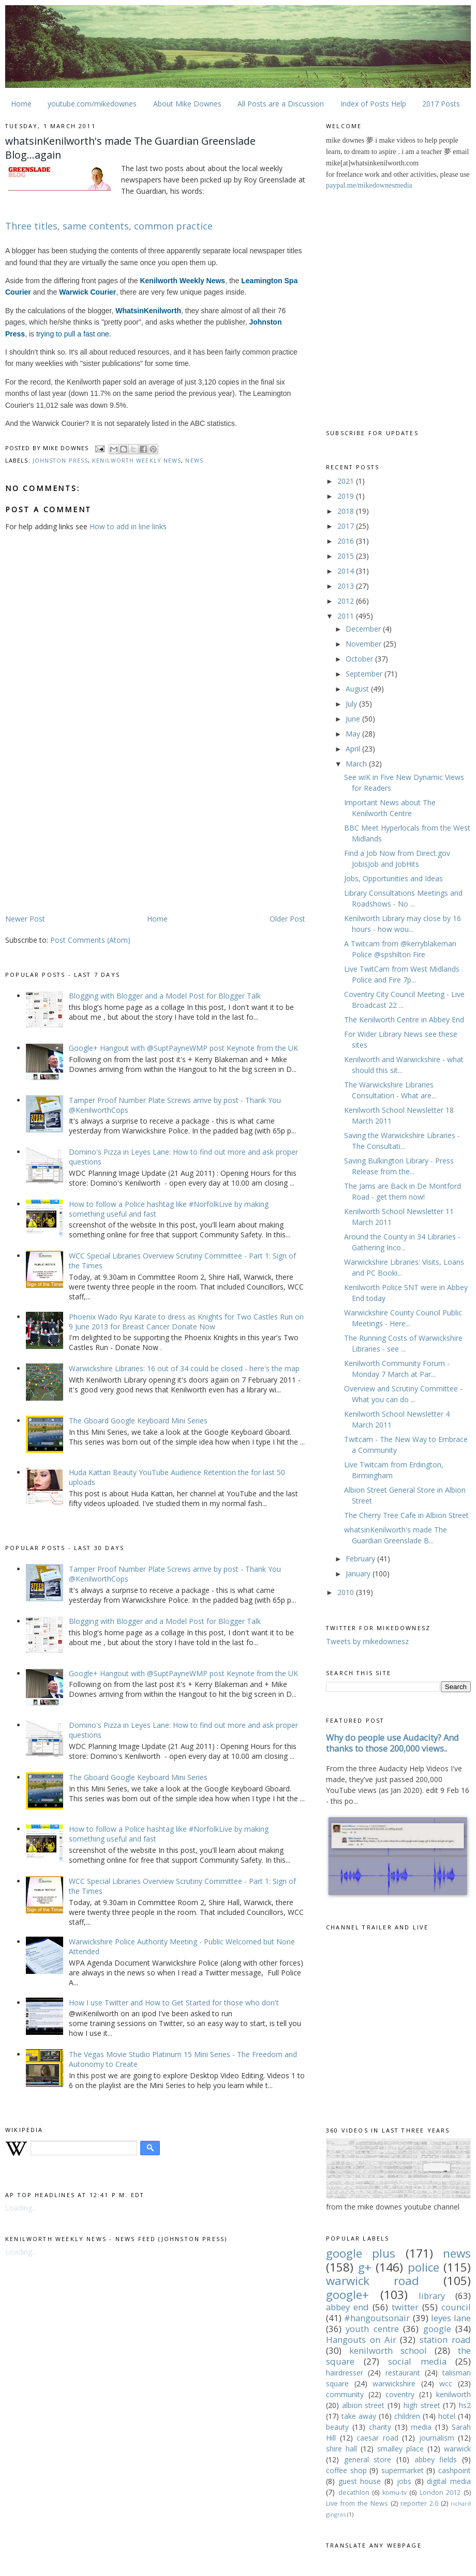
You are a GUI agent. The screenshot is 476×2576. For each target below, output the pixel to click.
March (357, 764)
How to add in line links (128, 526)
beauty (337, 2427)
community (345, 2394)
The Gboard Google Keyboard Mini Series (138, 1420)
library (432, 2296)
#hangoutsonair (377, 2318)
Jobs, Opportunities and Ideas (393, 878)
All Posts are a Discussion (280, 104)
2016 (346, 541)
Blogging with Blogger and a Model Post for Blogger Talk (165, 996)
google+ (347, 2295)
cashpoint (454, 2470)
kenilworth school (388, 2350)
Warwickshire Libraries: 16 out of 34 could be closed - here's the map (184, 1368)
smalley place (400, 2449)
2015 (346, 556)
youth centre (372, 2329)
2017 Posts (441, 104)
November (364, 644)
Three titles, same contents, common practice (109, 226)
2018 (346, 511)
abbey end (347, 2307)
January (359, 1573)
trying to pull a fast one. (73, 334)
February (361, 1558)
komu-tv (394, 2492)
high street (422, 2405)
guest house (359, 2481)
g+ (364, 2267)
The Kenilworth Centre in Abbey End (404, 1019)
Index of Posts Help (373, 104)
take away (358, 2416)
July (352, 704)
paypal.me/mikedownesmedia (369, 185)
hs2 (465, 2405)
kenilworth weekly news (136, 460)
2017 (346, 526)
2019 (346, 496)
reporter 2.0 (419, 2503)
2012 (346, 601)
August (358, 689)
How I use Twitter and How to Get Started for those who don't (174, 2002)
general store (368, 2459)
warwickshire (394, 2383)
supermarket (402, 2470)
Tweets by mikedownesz (367, 1641)
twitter (405, 2307)
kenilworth (453, 2394)
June (354, 719)
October (360, 659)
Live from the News (357, 2503)
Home (21, 104)
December (364, 629)
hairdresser (344, 2373)
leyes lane (451, 2318)
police (423, 2267)
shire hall (341, 2449)
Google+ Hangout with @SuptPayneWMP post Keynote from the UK (183, 1048)
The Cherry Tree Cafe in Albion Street (406, 1515)
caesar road (377, 2438)
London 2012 (440, 2492)
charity (380, 2427)
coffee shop (346, 2470)
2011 (346, 616)
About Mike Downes (187, 104)
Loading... (21, 2208)
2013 (346, 586)
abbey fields (435, 2459)
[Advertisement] (92, 832)
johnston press (60, 460)
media (421, 2427)
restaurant (402, 2373)
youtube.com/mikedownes (92, 104)
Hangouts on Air (361, 2339)
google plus (360, 2253)
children (407, 2416)
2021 (346, 481)
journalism (436, 2438)
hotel (446, 2416)
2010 (346, 1592)
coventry (399, 2394)
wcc (445, 2383)
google (437, 2329)
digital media (449, 2481)
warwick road (372, 2281)
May (354, 734)
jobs (404, 2481)
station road (445, 2339)
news (194, 460)
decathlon (353, 2492)
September (365, 674)
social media (417, 2361)
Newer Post (25, 919)
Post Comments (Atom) (90, 940)
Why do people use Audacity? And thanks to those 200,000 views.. (392, 1743)
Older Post (287, 919)
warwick (457, 2449)
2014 (346, 571)
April (354, 749)
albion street (363, 2405)
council (456, 2307)
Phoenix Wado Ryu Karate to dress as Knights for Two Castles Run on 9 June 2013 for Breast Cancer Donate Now (186, 1321)
